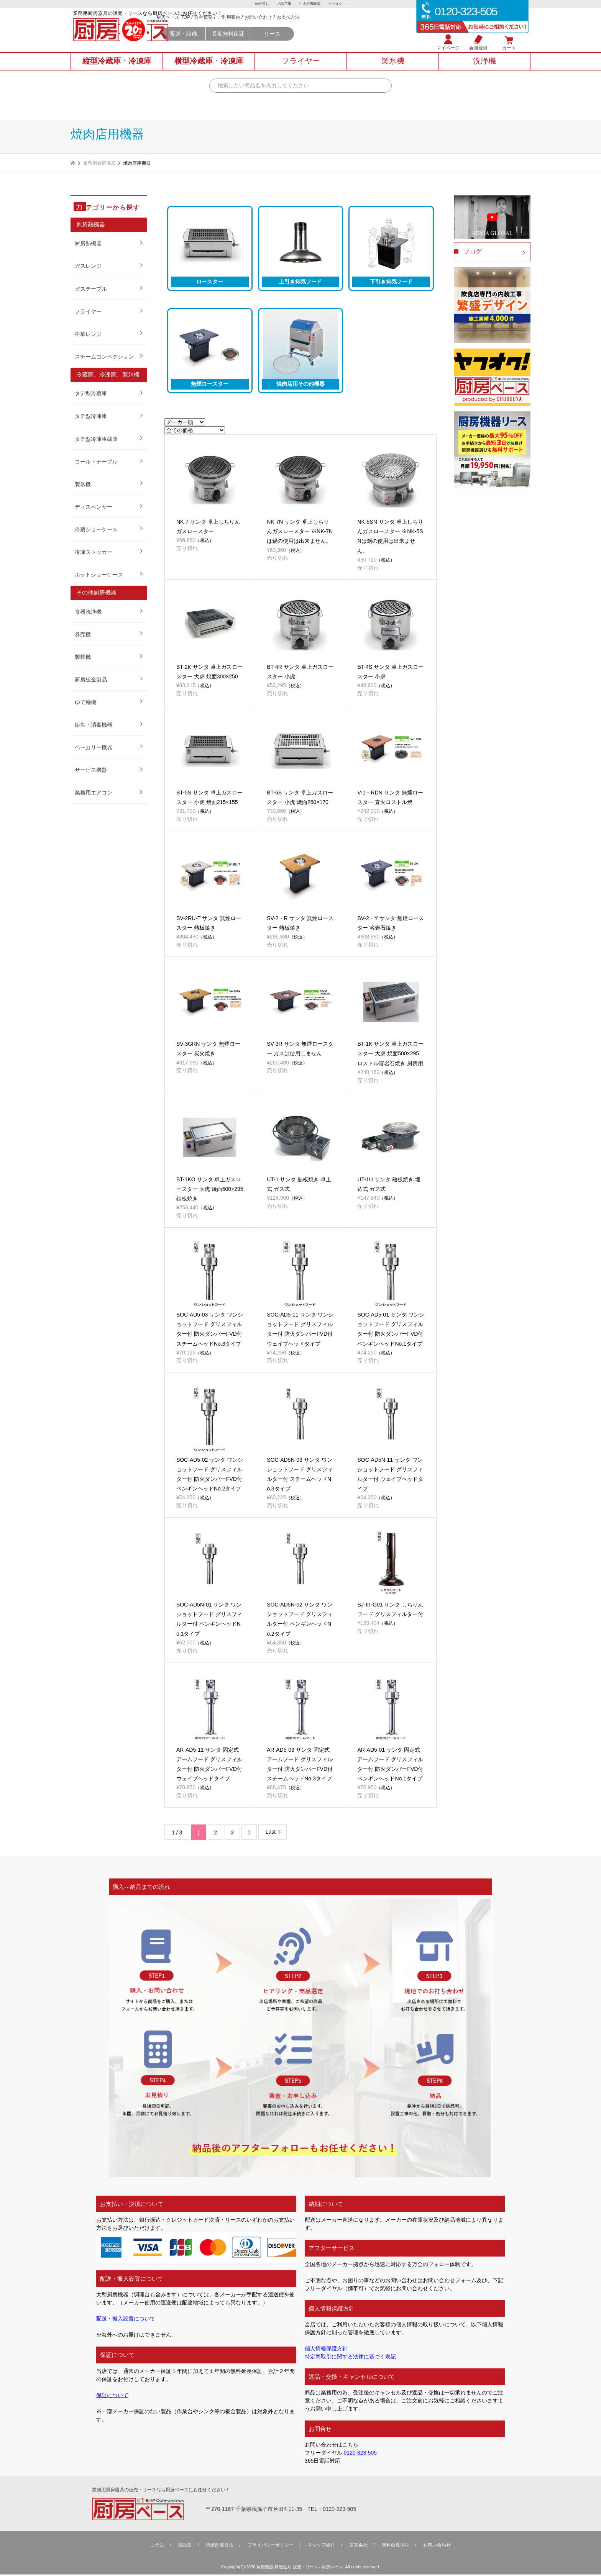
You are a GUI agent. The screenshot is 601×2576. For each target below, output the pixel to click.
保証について (112, 2397)
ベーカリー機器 (93, 747)
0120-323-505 (360, 2455)
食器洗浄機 (88, 612)
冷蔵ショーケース (96, 529)
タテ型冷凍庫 (91, 416)
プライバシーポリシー (271, 2547)
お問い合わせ (323, 26)
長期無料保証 (292, 43)
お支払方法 (352, 26)
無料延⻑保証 (395, 2547)
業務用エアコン (93, 792)
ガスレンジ (88, 266)
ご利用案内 (293, 26)
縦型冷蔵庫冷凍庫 (116, 69)
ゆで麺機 (85, 702)
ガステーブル (91, 289)
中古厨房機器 (310, 4)
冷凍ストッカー (93, 552)
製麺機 (83, 657)
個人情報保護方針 (326, 2350)
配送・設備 (248, 43)
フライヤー (88, 311)
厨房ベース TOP (238, 26)
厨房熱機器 (88, 243)
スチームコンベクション (104, 357)
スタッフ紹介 (321, 2547)
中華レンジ (88, 334)
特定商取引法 (219, 2547)
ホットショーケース (99, 575)
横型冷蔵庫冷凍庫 (208, 69)
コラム (157, 2547)
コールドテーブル (96, 462)
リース (336, 43)
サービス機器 (91, 770)
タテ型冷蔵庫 (91, 393)
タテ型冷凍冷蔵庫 (96, 439)
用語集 (185, 2547)
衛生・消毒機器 (93, 725)
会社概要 (268, 26)
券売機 (83, 634)
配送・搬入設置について (125, 2320)
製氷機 (83, 484)
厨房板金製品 (91, 679)
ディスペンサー (93, 507)
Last (271, 1834)
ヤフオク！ (340, 4)
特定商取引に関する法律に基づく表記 (350, 2358)
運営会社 (358, 2547)
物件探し (259, 4)
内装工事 (283, 4)
